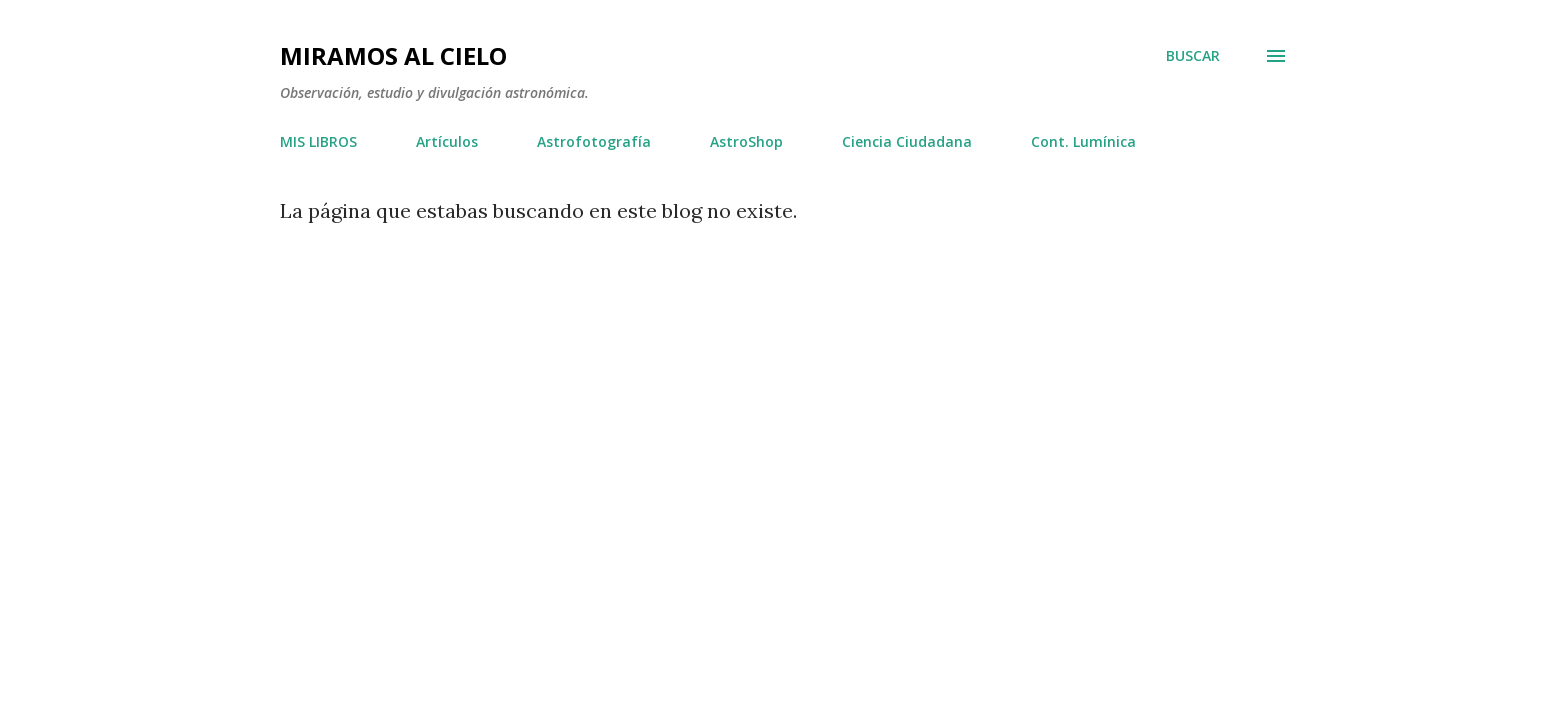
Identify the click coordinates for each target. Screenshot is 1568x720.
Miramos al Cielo (393, 55)
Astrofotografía (594, 141)
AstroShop (746, 141)
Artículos (447, 141)
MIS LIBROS (318, 141)
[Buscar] (1193, 56)
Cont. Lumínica (1083, 141)
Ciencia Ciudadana (907, 141)
